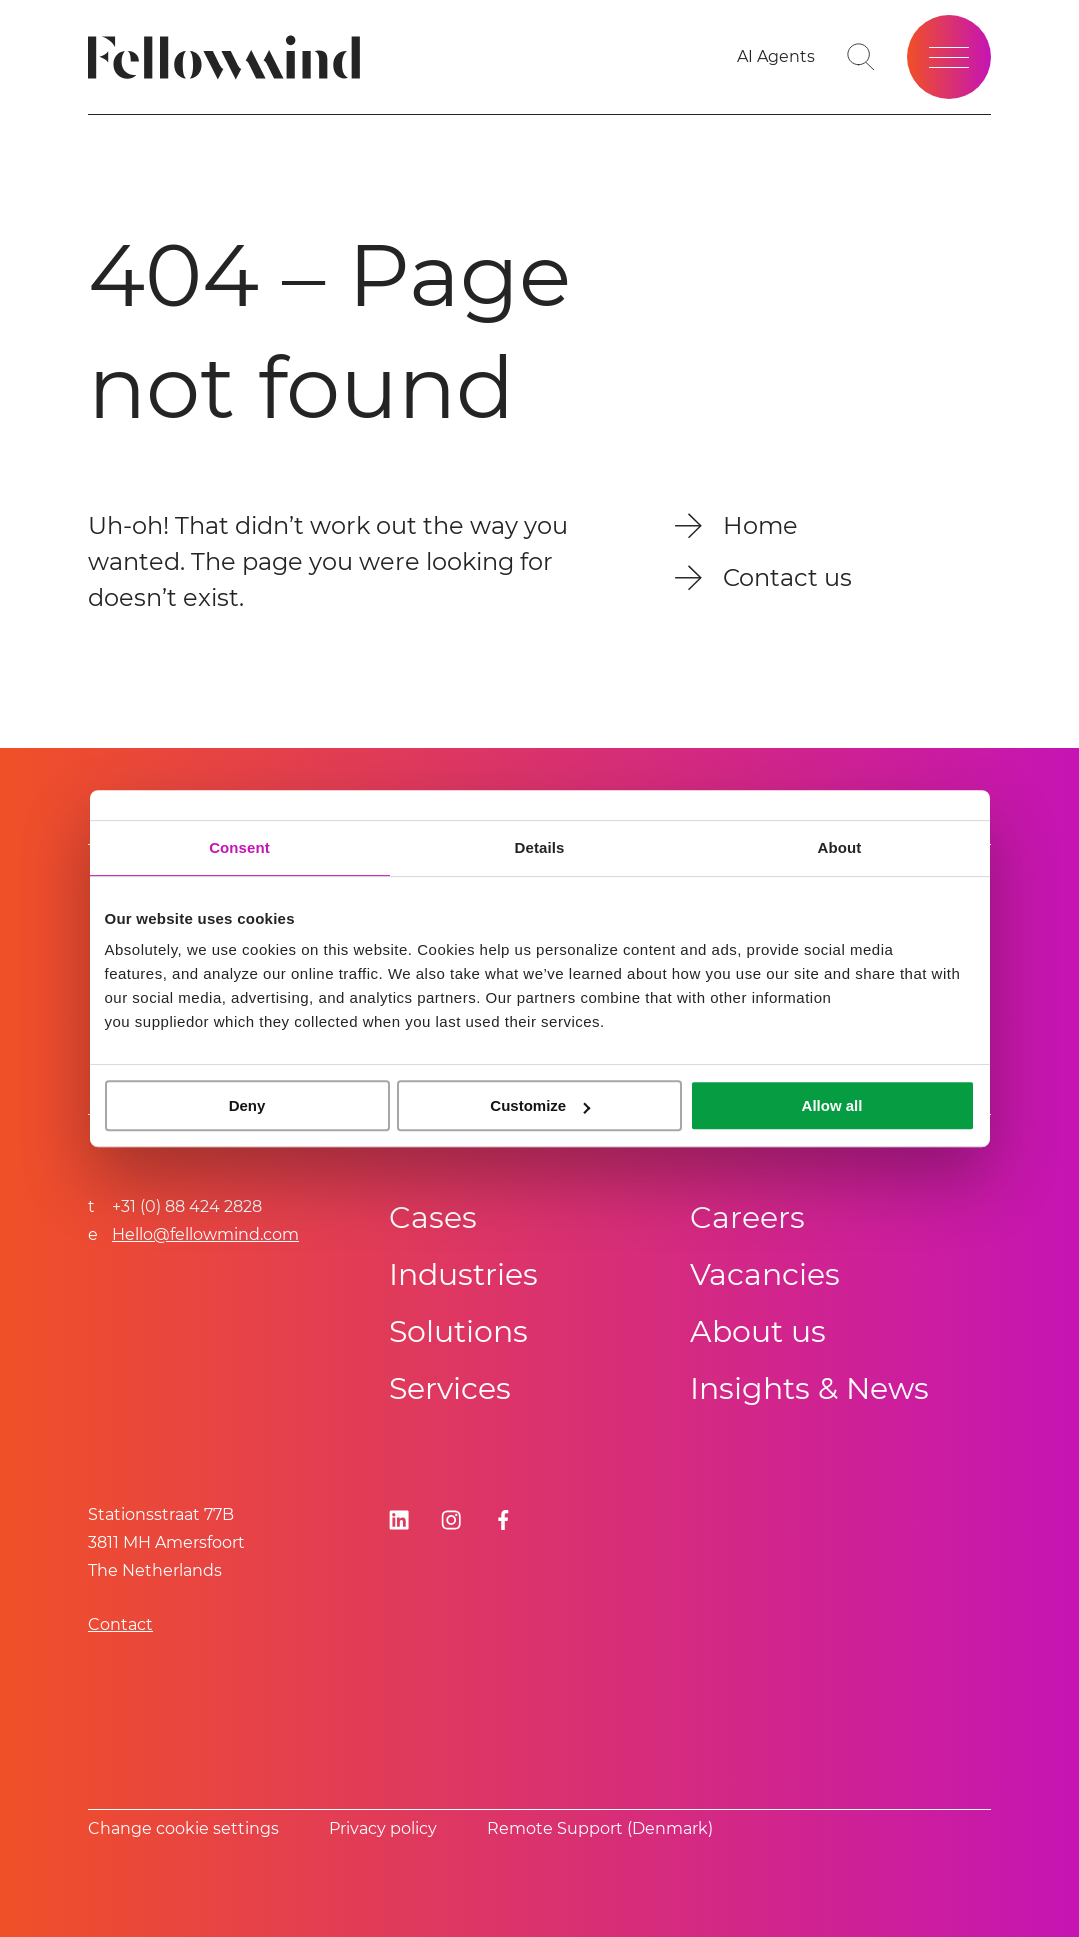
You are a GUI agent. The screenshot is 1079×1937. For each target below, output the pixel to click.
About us (758, 1331)
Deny (247, 1105)
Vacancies (765, 1274)
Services (450, 1388)
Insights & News (809, 1388)
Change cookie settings (183, 1828)
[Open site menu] (949, 57)
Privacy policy (383, 1828)
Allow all (832, 1105)
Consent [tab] (239, 847)
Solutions (458, 1331)
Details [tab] (540, 847)
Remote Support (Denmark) (600, 1828)
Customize (540, 1105)
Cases (433, 1217)
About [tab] (840, 847)
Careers (747, 1217)
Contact (120, 1624)
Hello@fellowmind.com (205, 1234)
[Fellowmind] (230, 57)
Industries (463, 1274)
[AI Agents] (776, 57)
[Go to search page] (861, 57)
